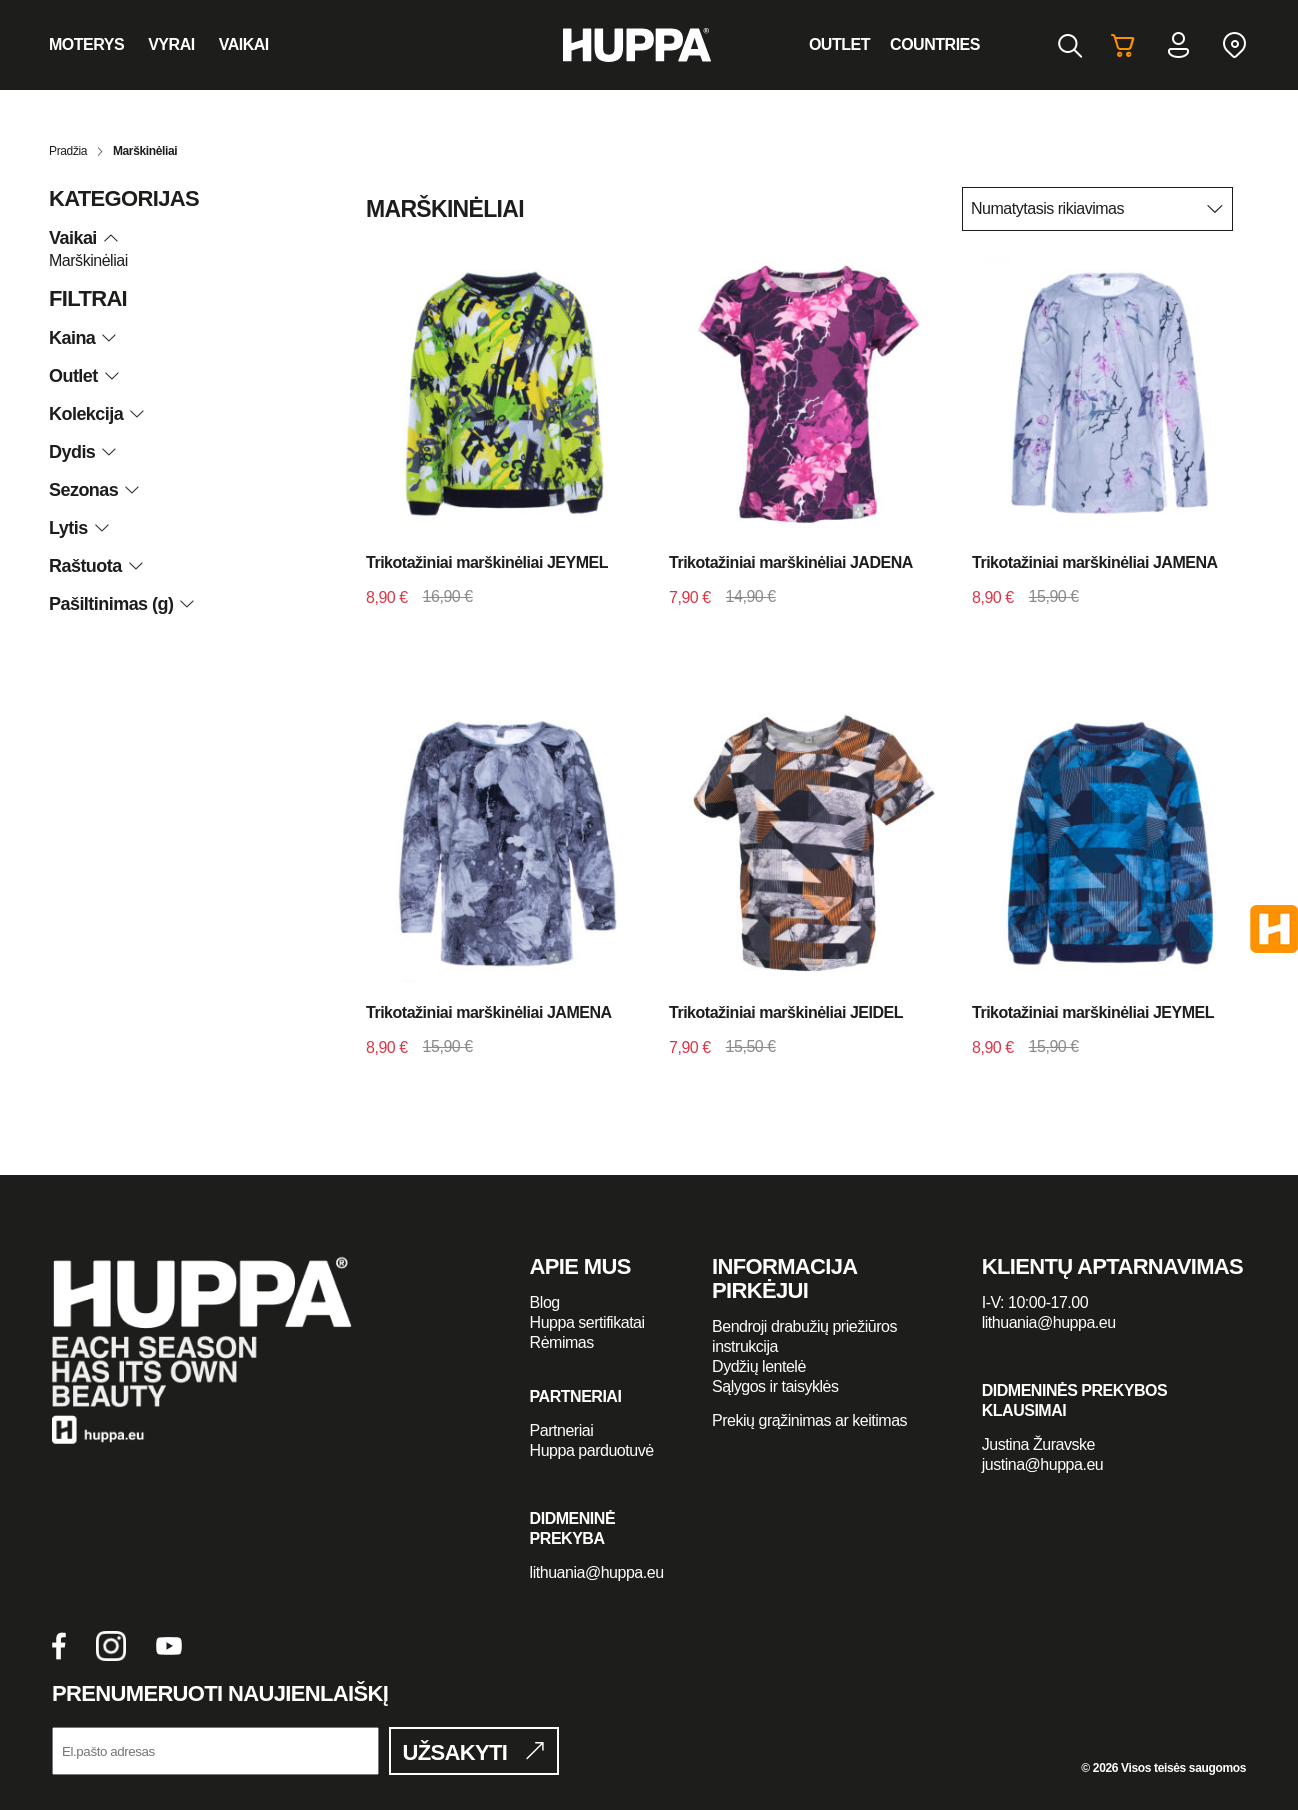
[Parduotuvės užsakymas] (1097, 209)
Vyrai (171, 44)
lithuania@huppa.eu (597, 1572)
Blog (545, 1302)
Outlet (839, 44)
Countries (935, 44)
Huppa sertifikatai (587, 1322)
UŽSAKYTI (455, 1752)
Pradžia (68, 151)
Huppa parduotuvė (592, 1450)
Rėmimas (562, 1342)
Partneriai (562, 1430)
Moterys (86, 44)
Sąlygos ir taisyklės (775, 1386)
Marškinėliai (88, 260)
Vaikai (244, 44)
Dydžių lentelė (759, 1366)
